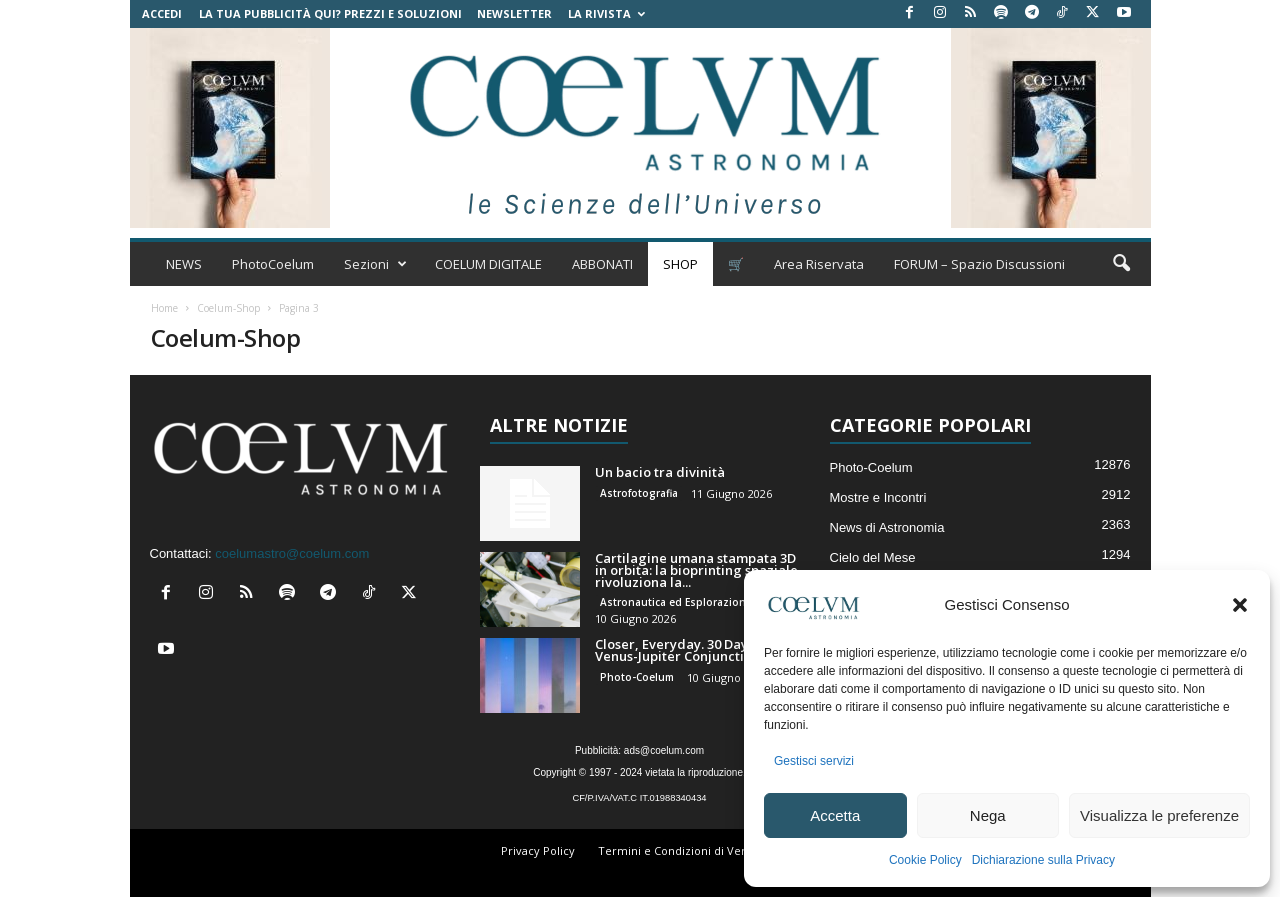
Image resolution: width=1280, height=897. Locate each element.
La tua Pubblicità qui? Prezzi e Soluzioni (330, 13)
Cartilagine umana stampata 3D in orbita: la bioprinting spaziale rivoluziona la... (696, 570)
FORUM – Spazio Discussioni (979, 264)
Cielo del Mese (873, 557)
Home (164, 308)
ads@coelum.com (664, 750)
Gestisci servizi (814, 761)
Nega (988, 815)
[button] (1240, 605)
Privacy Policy (538, 850)
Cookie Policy (925, 860)
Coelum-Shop (228, 308)
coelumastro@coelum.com (292, 553)
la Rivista (606, 13)
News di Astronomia (887, 527)
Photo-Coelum (637, 677)
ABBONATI (602, 264)
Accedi (162, 13)
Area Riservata (819, 264)
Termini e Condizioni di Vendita (683, 850)
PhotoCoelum (273, 264)
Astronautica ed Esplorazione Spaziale (699, 602)
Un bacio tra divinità (660, 472)
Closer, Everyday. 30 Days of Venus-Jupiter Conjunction (682, 650)
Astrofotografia (639, 493)
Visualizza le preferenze (1159, 815)
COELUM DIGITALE (488, 264)
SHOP (680, 264)
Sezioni (375, 264)
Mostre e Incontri (878, 497)
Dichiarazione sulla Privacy (1043, 860)
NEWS (184, 264)
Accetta (835, 815)
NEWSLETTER (514, 13)
